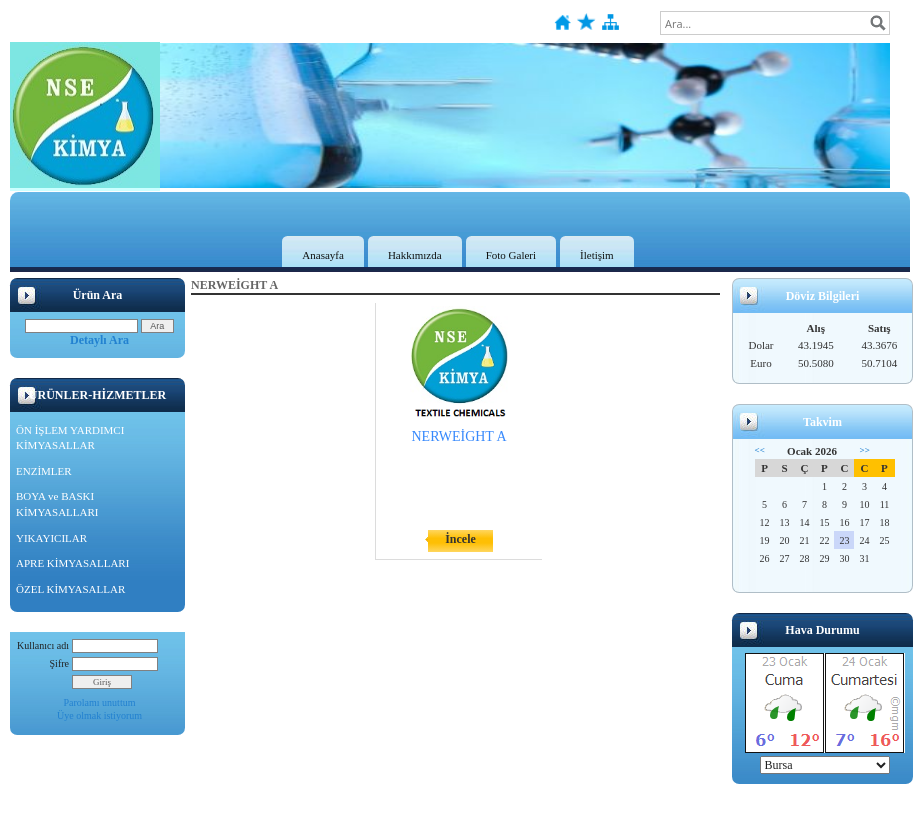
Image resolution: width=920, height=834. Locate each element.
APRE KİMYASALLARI (72, 563)
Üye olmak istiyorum (99, 715)
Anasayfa (323, 255)
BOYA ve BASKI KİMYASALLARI (57, 504)
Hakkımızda (415, 255)
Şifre (59, 663)
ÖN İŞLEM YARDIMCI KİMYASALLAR (70, 438)
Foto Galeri (511, 255)
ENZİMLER (44, 471)
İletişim (597, 255)
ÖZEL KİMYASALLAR (70, 589)
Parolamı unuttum (100, 702)
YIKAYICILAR (51, 538)
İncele (460, 539)
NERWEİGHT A (458, 436)
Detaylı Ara (99, 340)
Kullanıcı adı (43, 645)
